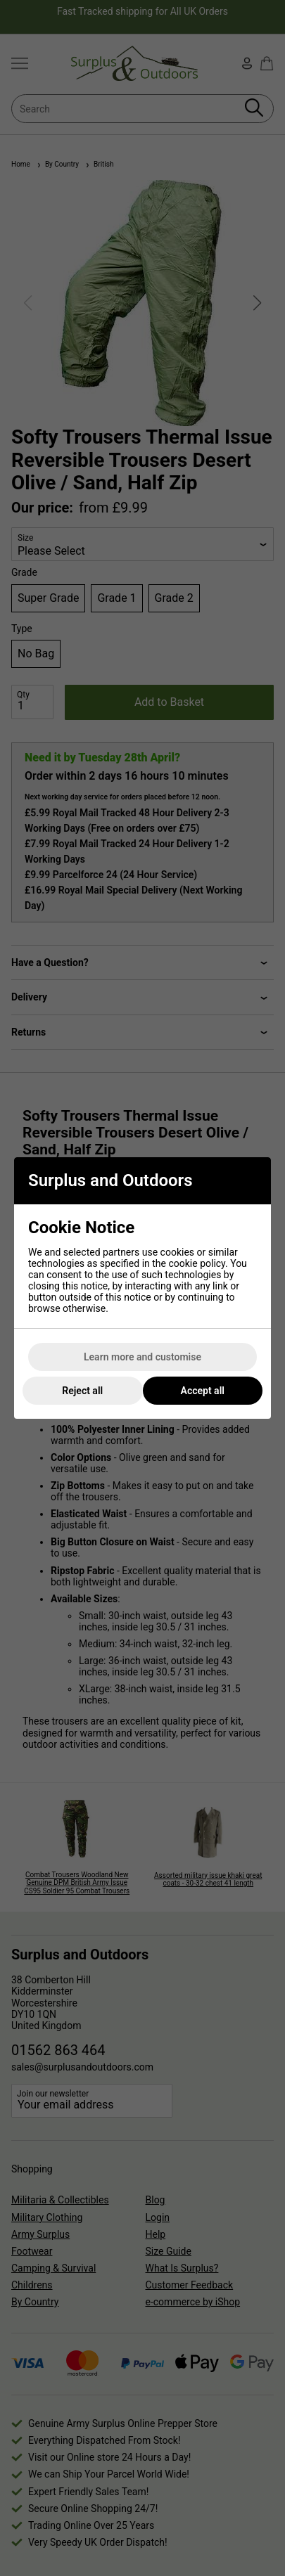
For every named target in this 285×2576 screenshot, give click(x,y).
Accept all (202, 1390)
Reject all (82, 1390)
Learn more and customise (142, 1357)
